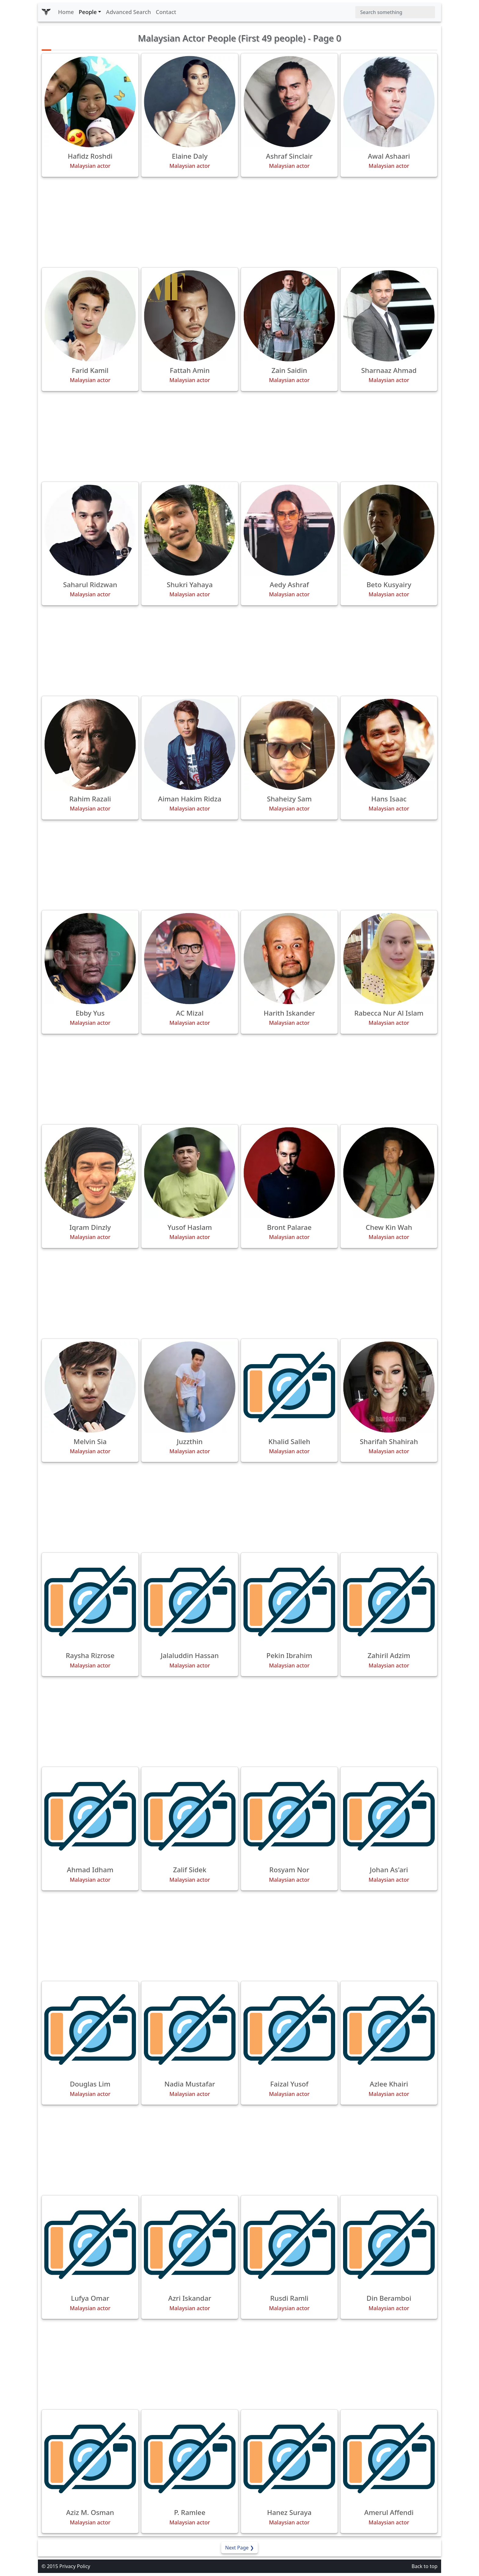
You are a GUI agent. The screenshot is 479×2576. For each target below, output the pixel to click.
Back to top (424, 2566)
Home (66, 12)
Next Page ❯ (239, 2547)
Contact (166, 12)
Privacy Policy (74, 2566)
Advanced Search (128, 12)
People (88, 12)
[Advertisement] (239, 222)
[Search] (395, 12)
